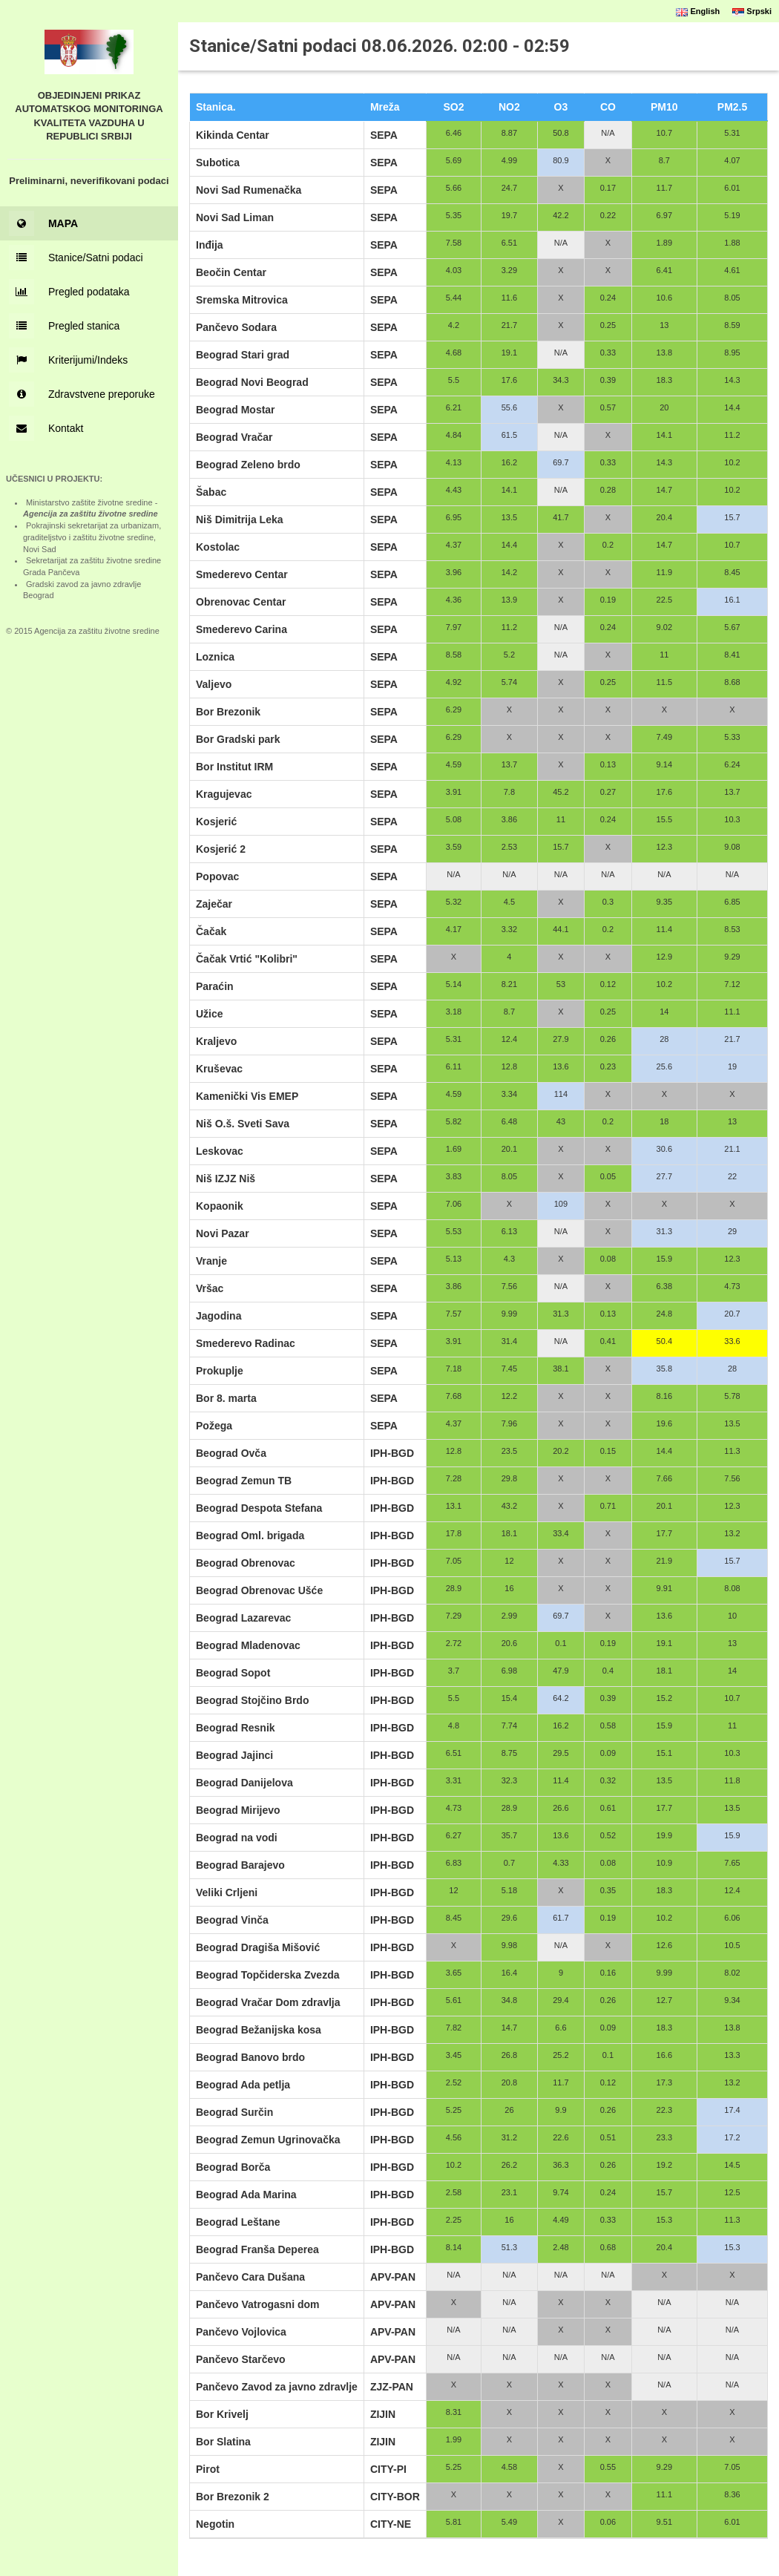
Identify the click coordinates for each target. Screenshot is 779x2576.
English (698, 11)
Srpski (752, 11)
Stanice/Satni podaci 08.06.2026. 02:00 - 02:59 (379, 46)
